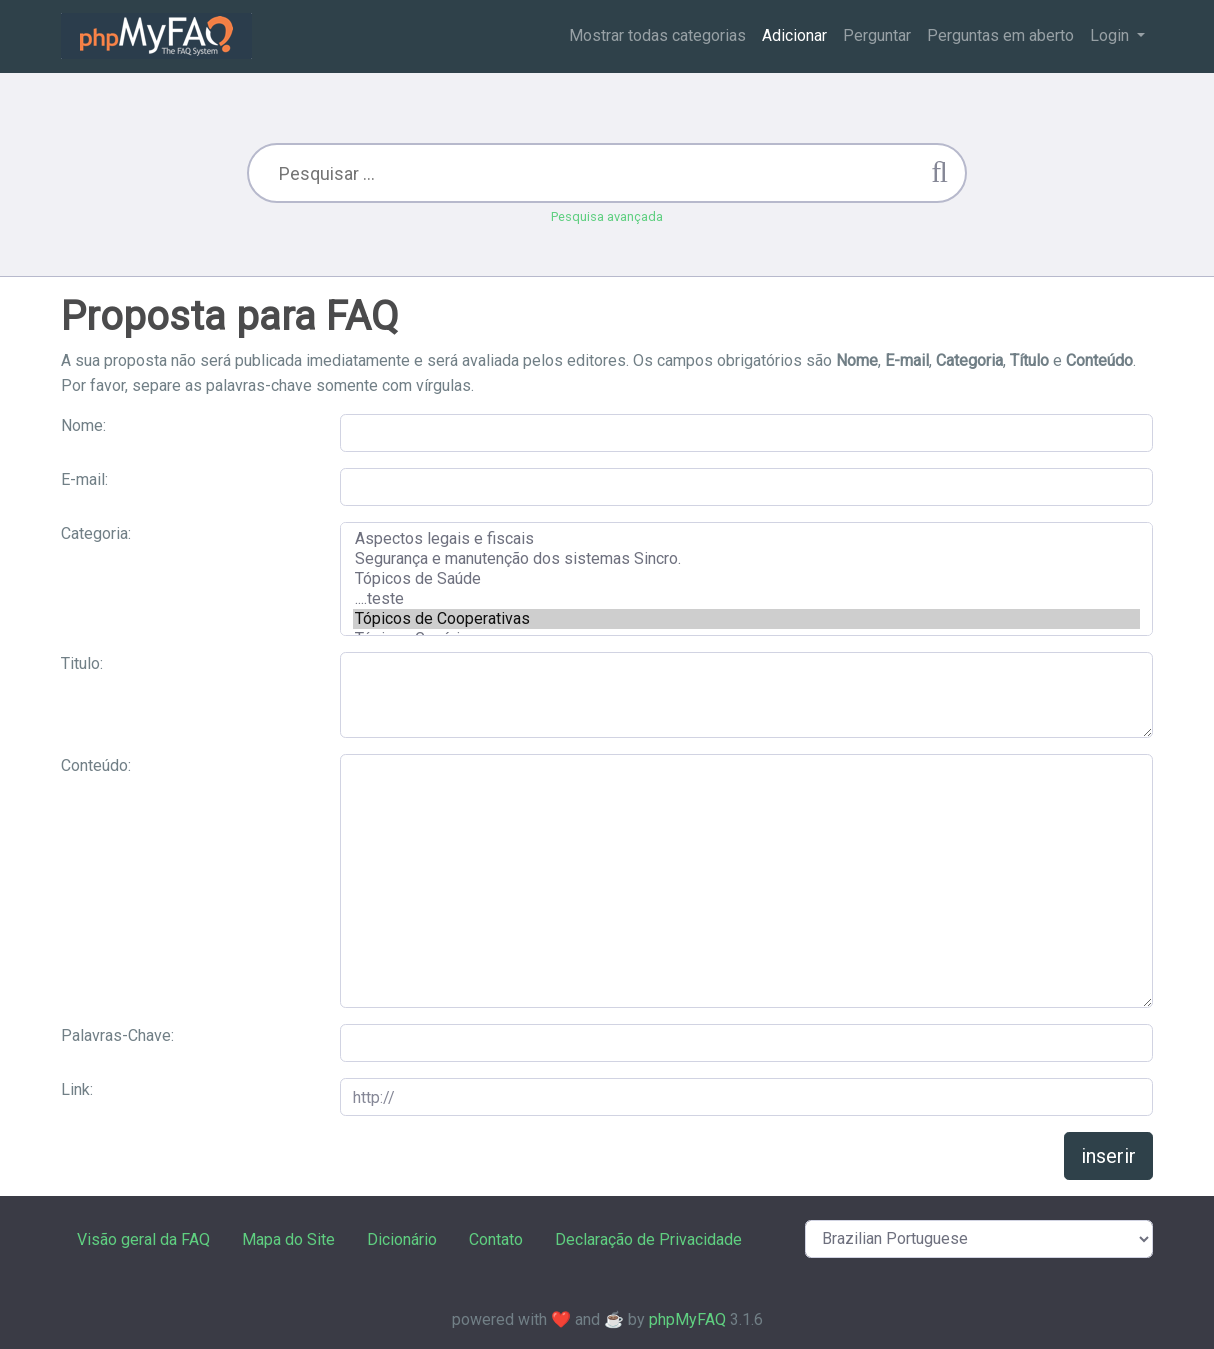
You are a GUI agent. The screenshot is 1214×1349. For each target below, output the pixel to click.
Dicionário (402, 1239)
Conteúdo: (96, 765)
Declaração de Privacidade (648, 1239)
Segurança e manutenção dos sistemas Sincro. (746, 559)
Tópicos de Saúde (746, 579)
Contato (496, 1239)
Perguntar (877, 35)
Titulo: (82, 663)
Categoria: (96, 533)
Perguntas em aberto (1000, 35)
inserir (1108, 1156)
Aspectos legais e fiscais (746, 539)
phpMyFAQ (687, 1319)
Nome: (83, 425)
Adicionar (794, 35)
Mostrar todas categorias (657, 35)
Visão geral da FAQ (143, 1239)
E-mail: (84, 479)
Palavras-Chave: (117, 1035)
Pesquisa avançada (607, 216)
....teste (746, 599)
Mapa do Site (288, 1239)
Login (1111, 35)
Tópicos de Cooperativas (746, 619)
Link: (77, 1089)
